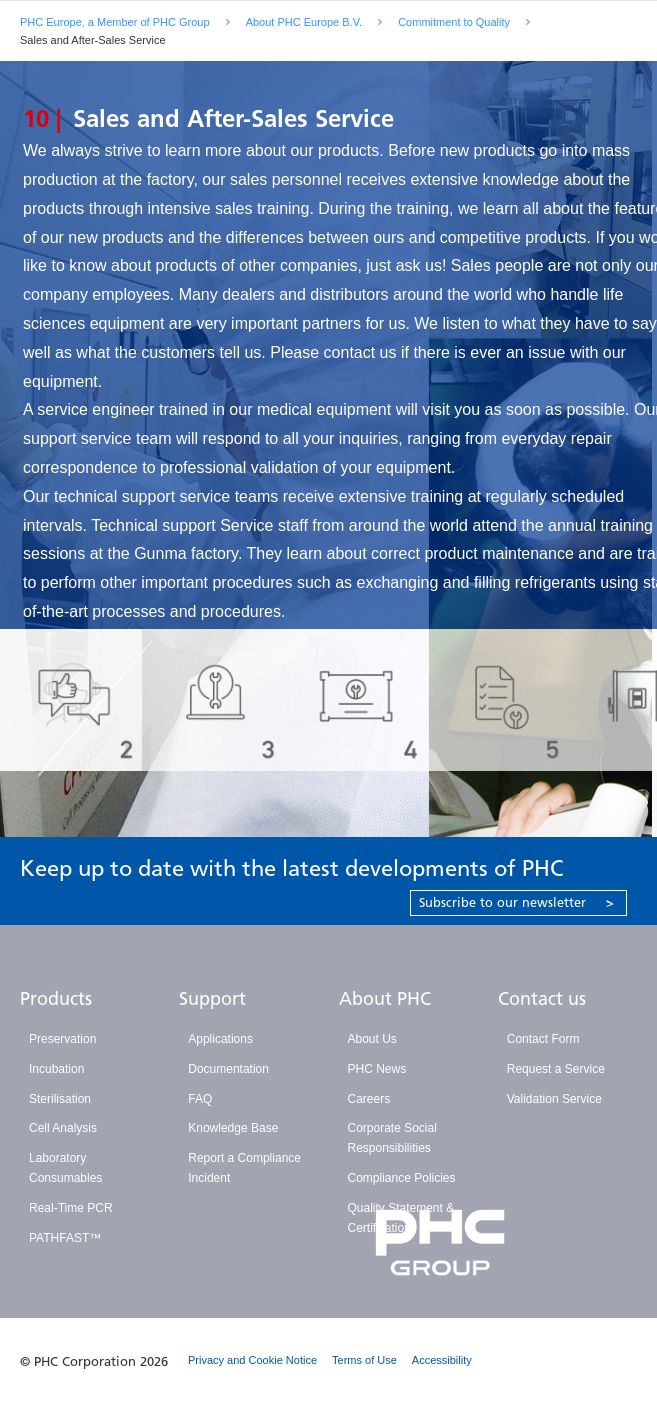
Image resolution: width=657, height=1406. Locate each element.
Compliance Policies (402, 1178)
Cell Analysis (63, 1128)
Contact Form (543, 1039)
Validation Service (554, 1099)
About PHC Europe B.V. (304, 22)
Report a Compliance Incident (244, 1168)
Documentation (228, 1069)
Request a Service (556, 1069)
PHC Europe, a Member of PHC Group (115, 22)
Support (212, 999)
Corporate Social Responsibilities (392, 1138)
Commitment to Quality (454, 22)
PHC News (377, 1069)
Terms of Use (364, 1360)
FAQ (200, 1099)
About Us (372, 1039)
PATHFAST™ (65, 1238)
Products (56, 999)
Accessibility (442, 1360)
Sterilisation (60, 1099)
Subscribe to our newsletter (516, 902)
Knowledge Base (233, 1128)
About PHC (385, 999)
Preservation (62, 1039)
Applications (220, 1039)
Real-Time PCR (71, 1208)
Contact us (542, 999)
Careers (369, 1099)
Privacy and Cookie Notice (252, 1360)
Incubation (56, 1069)
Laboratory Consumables (65, 1168)
